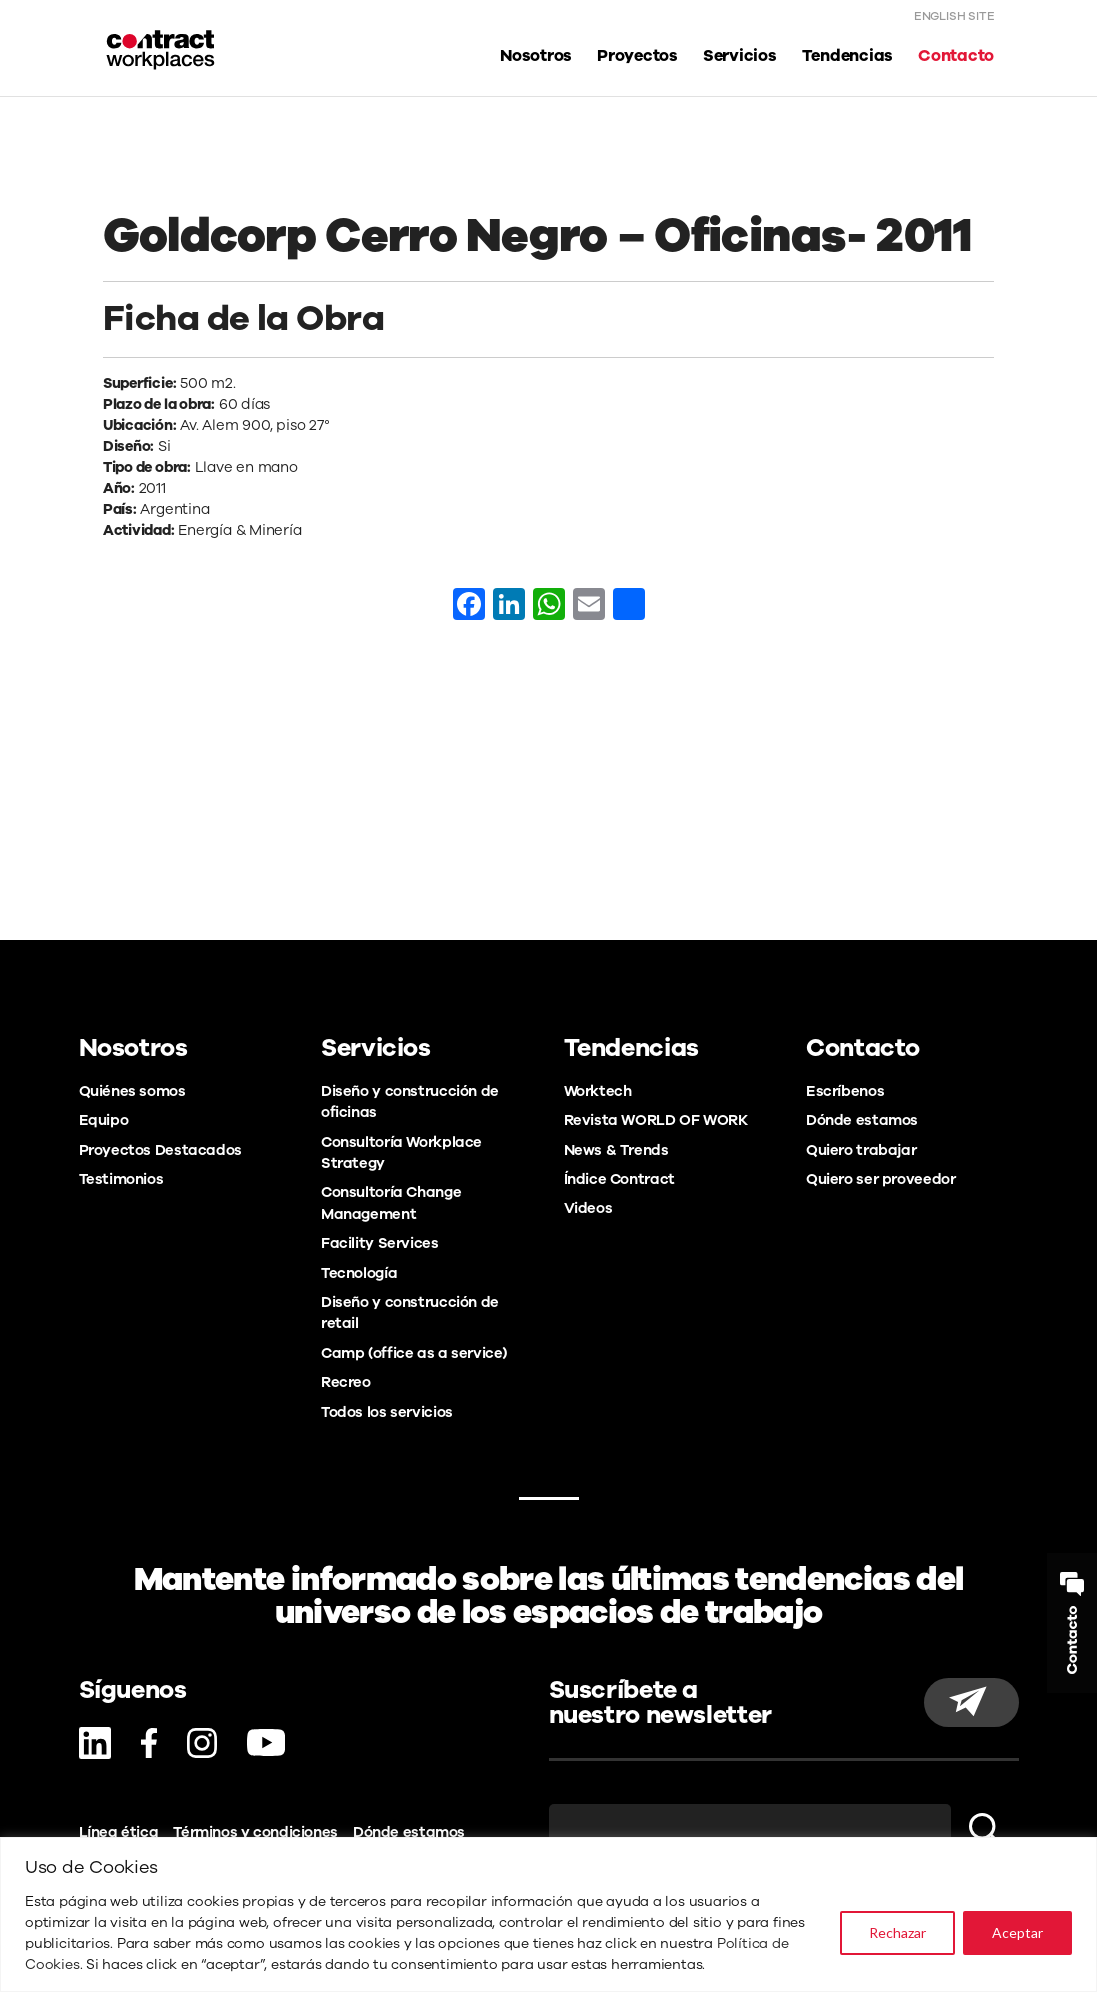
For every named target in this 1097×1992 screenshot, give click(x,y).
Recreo (346, 1382)
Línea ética (119, 1832)
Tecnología (359, 1273)
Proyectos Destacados (160, 1150)
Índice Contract (619, 1179)
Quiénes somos (132, 1091)
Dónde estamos (862, 1120)
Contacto (956, 56)
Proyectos (637, 56)
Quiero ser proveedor (880, 1179)
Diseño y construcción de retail (410, 1312)
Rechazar (897, 1932)
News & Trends (616, 1150)
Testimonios (121, 1179)
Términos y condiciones (255, 1832)
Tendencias (848, 56)
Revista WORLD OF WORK (656, 1120)
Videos (588, 1208)
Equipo (104, 1120)
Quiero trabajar (861, 1150)
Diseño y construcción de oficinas (410, 1101)
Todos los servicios (387, 1412)
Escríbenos (845, 1091)
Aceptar (1017, 1932)
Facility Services (380, 1243)
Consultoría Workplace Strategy (401, 1152)
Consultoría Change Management (391, 1202)
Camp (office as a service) (414, 1353)
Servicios (740, 56)
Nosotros (536, 56)
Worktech (598, 1091)
